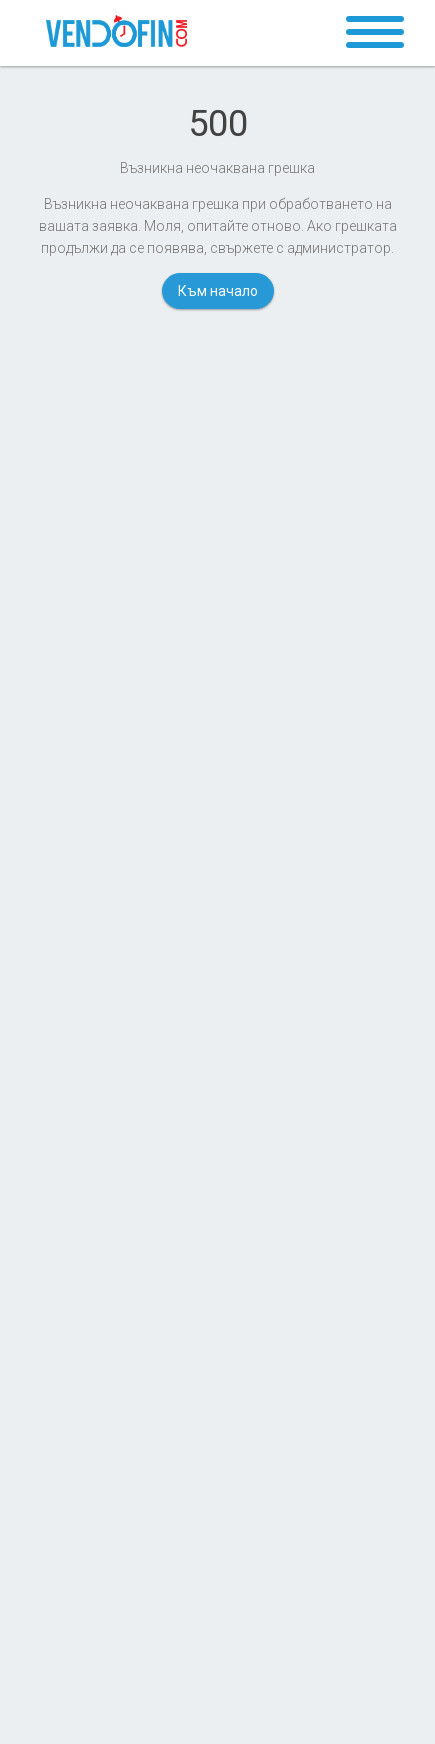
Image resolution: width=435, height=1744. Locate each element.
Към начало (218, 291)
